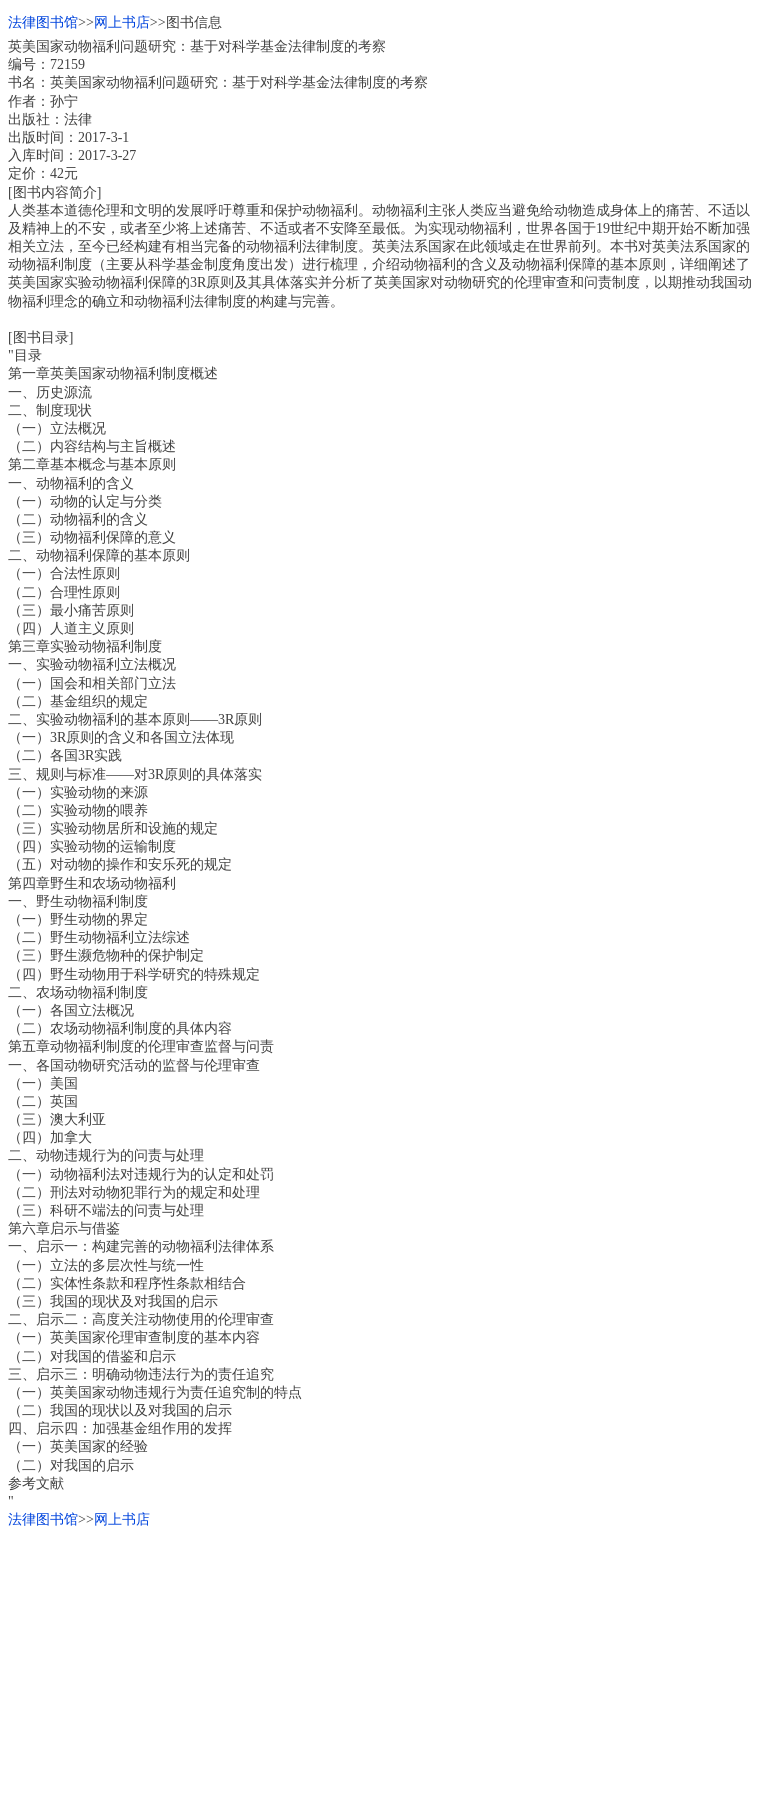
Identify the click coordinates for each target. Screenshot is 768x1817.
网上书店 (122, 22)
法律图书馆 (43, 22)
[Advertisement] (384, 1669)
